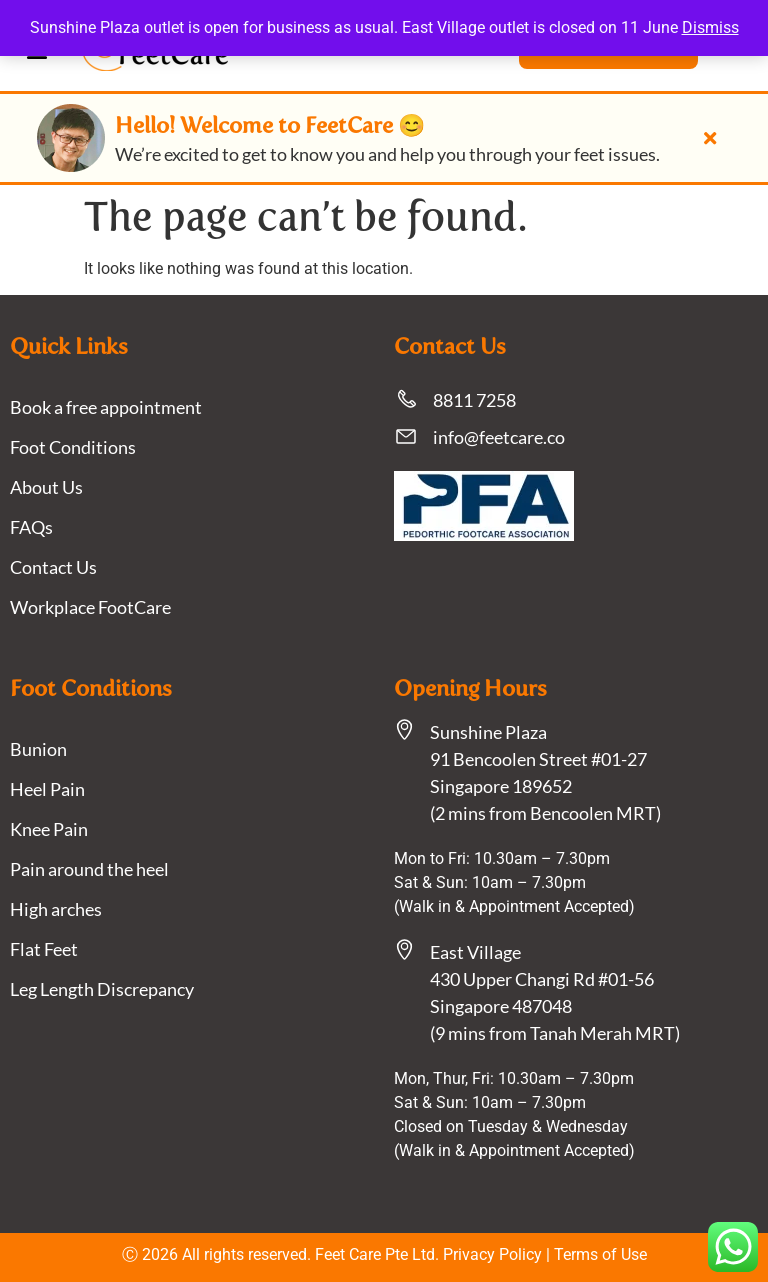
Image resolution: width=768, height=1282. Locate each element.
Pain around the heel (89, 869)
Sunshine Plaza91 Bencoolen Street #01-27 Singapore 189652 (538, 759)
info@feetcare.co (499, 437)
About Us (46, 487)
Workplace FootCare (90, 607)
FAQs (31, 527)
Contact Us (53, 567)
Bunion (38, 749)
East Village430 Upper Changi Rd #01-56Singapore (542, 979)
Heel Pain (47, 789)
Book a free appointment (106, 407)
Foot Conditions (73, 447)
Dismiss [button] (710, 27)
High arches (56, 909)
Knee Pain (49, 829)
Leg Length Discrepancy (102, 989)
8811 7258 (474, 400)
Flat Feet (44, 949)
